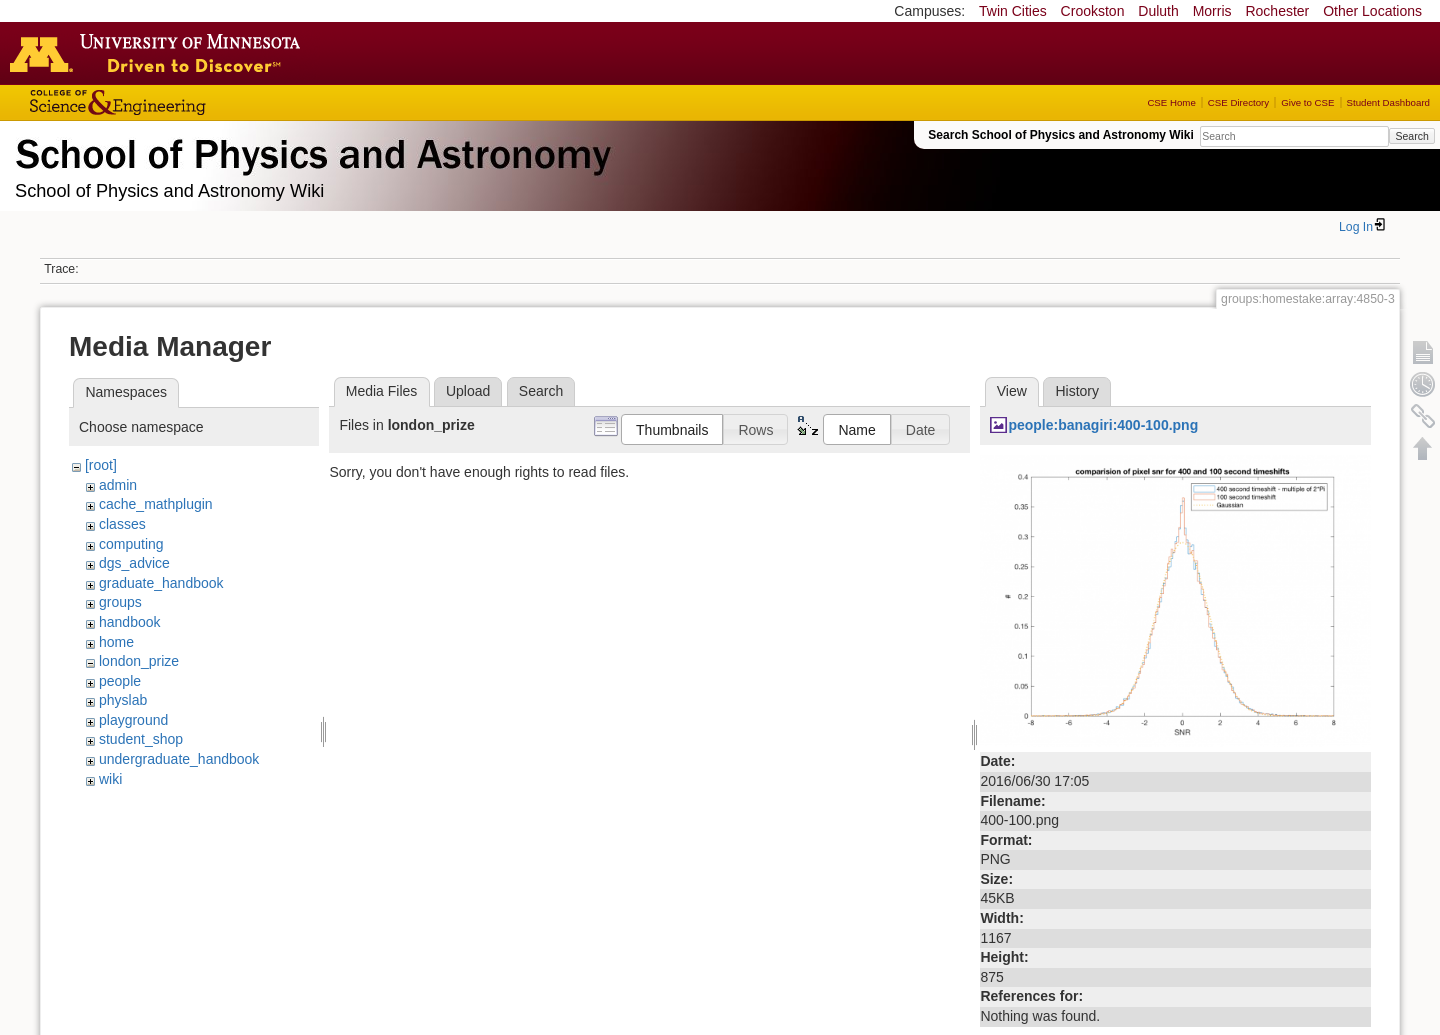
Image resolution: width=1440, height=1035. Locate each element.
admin (118, 485)
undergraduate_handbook (179, 759)
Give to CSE (1307, 102)
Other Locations (1372, 11)
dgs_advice (134, 563)
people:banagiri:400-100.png (1103, 425)
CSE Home (1171, 102)
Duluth (1158, 11)
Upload (468, 391)
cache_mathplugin (156, 504)
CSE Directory (1238, 102)
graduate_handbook (161, 583)
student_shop (141, 739)
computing (131, 544)
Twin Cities (1013, 11)
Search (1411, 136)
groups (120, 602)
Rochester (1277, 11)
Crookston (1093, 11)
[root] (101, 465)
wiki (110, 779)
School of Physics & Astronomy (310, 150)
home (116, 642)
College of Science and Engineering (180, 102)
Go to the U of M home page (160, 53)
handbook (130, 622)
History (1077, 391)
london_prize (139, 661)
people (120, 681)
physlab (123, 700)
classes (122, 524)
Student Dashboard (1388, 102)
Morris (1212, 11)
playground (133, 720)
